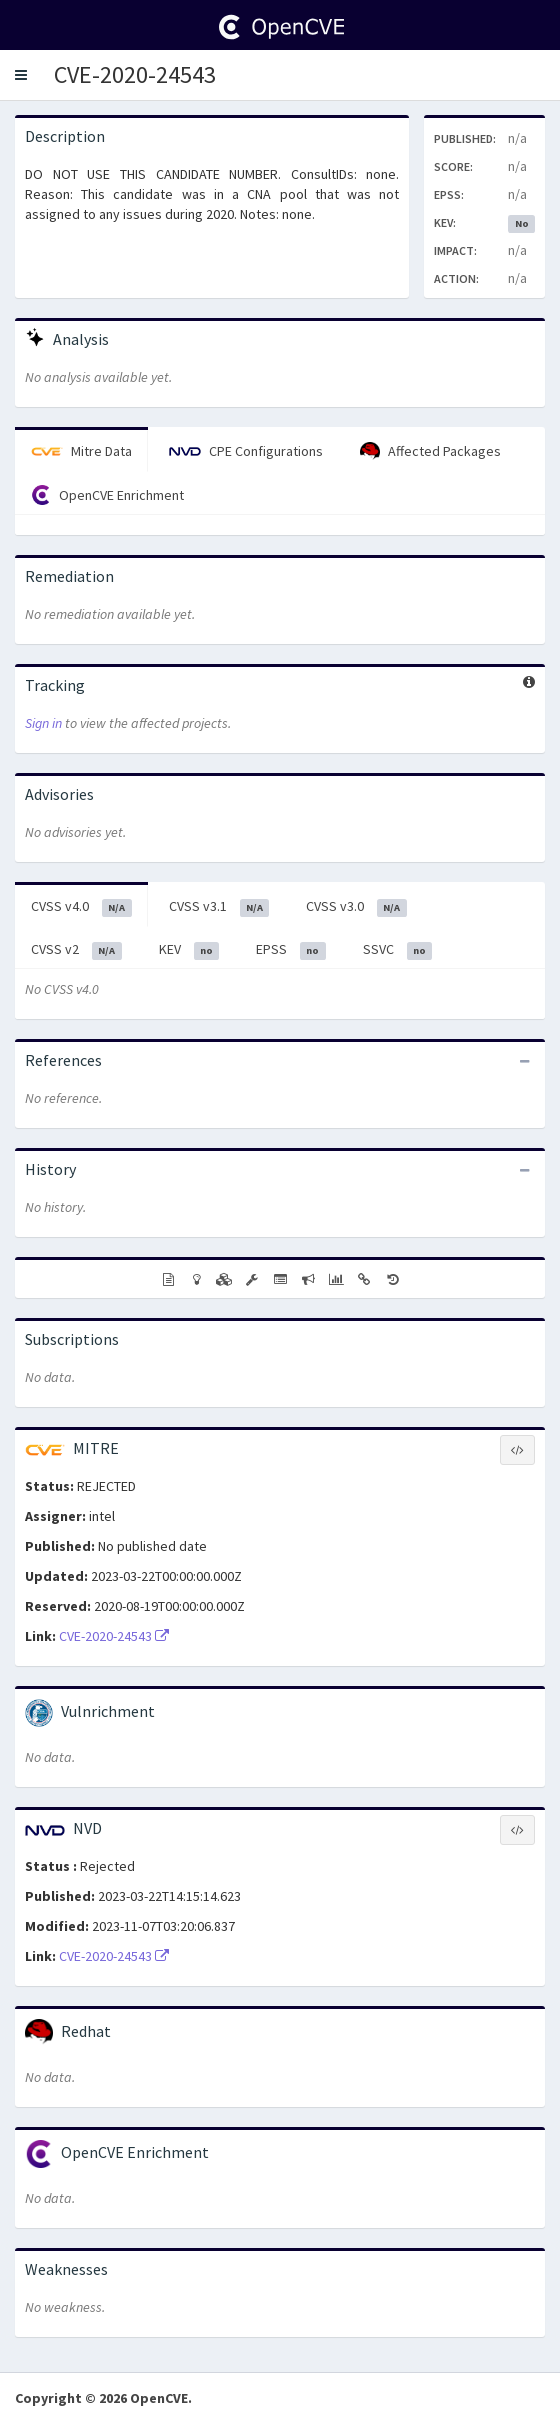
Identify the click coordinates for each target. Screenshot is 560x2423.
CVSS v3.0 (356, 907)
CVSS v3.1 (219, 907)
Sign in (43, 723)
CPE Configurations (246, 451)
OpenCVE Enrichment (107, 495)
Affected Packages (430, 452)
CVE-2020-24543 (135, 74)
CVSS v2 (76, 950)
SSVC (398, 950)
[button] (21, 75)
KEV (189, 950)
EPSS (291, 950)
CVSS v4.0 (81, 907)
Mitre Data (81, 451)
